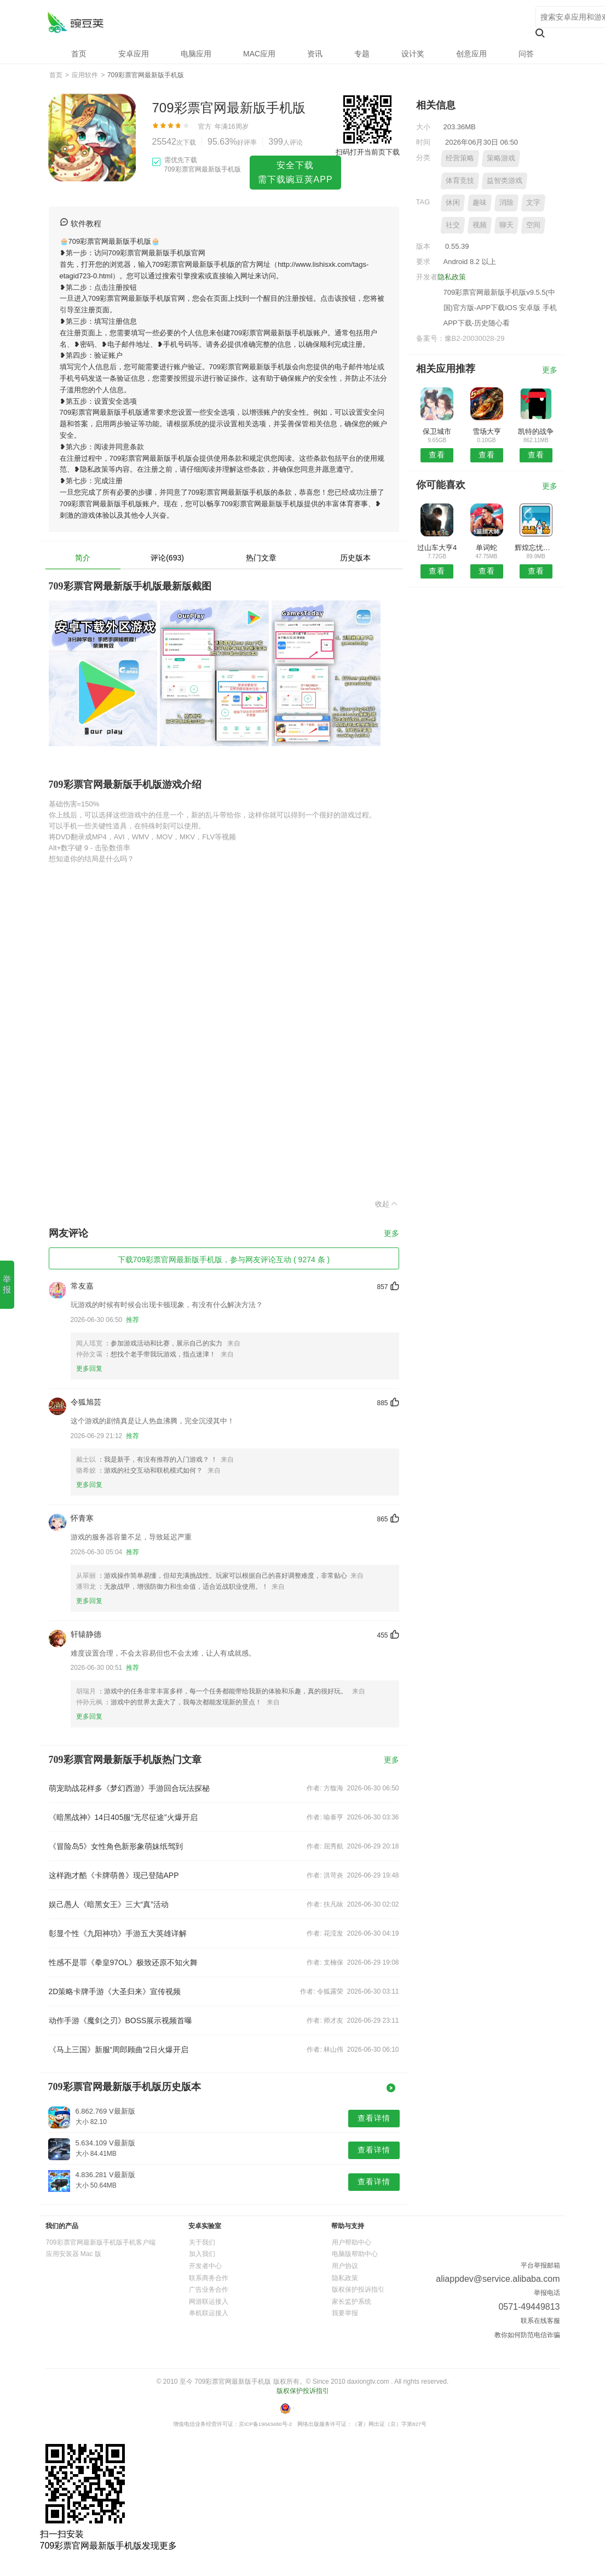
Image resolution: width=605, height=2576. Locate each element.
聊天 (506, 225)
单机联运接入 (208, 2313)
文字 (533, 202)
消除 (506, 202)
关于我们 (202, 2242)
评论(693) (167, 557)
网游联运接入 (208, 2301)
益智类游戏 (504, 180)
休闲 (453, 202)
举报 (7, 1284)
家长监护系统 (351, 2301)
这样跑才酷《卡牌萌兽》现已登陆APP (114, 1875)
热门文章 (261, 557)
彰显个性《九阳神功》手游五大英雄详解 (118, 1933)
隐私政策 (451, 277)
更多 (391, 1233)
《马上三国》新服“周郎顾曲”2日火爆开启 (118, 2049)
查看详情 (374, 2118)
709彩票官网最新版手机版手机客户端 (100, 2242)
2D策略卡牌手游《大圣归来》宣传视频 (115, 1991)
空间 (533, 225)
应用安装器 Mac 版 (73, 2254)
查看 (437, 454)
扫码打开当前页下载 (368, 152)
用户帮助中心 (351, 2242)
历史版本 (355, 557)
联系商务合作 (208, 2278)
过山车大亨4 (437, 547)
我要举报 (345, 2313)
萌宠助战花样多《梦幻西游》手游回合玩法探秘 (129, 1788)
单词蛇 (486, 547)
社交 (453, 225)
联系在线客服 (540, 2321)
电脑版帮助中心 (355, 2254)
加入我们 (202, 2254)
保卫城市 (437, 431)
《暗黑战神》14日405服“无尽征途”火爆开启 (123, 1817)
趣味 (480, 202)
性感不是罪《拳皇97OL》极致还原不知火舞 (123, 1962)
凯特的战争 (536, 431)
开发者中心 (205, 2266)
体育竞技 (460, 180)
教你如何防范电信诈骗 (527, 2335)
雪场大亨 (487, 431)
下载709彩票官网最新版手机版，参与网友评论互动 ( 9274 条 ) (224, 1259)
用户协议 (345, 2266)
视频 (480, 225)
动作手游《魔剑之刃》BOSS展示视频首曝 (121, 2020)
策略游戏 (501, 158)
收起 (387, 1204)
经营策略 (460, 158)
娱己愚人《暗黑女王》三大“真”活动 (109, 1904)
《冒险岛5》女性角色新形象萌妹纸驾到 (116, 1846)
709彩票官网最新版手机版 (75, 22)
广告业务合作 (208, 2289)
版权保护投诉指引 (358, 2289)
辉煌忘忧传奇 (536, 547)
